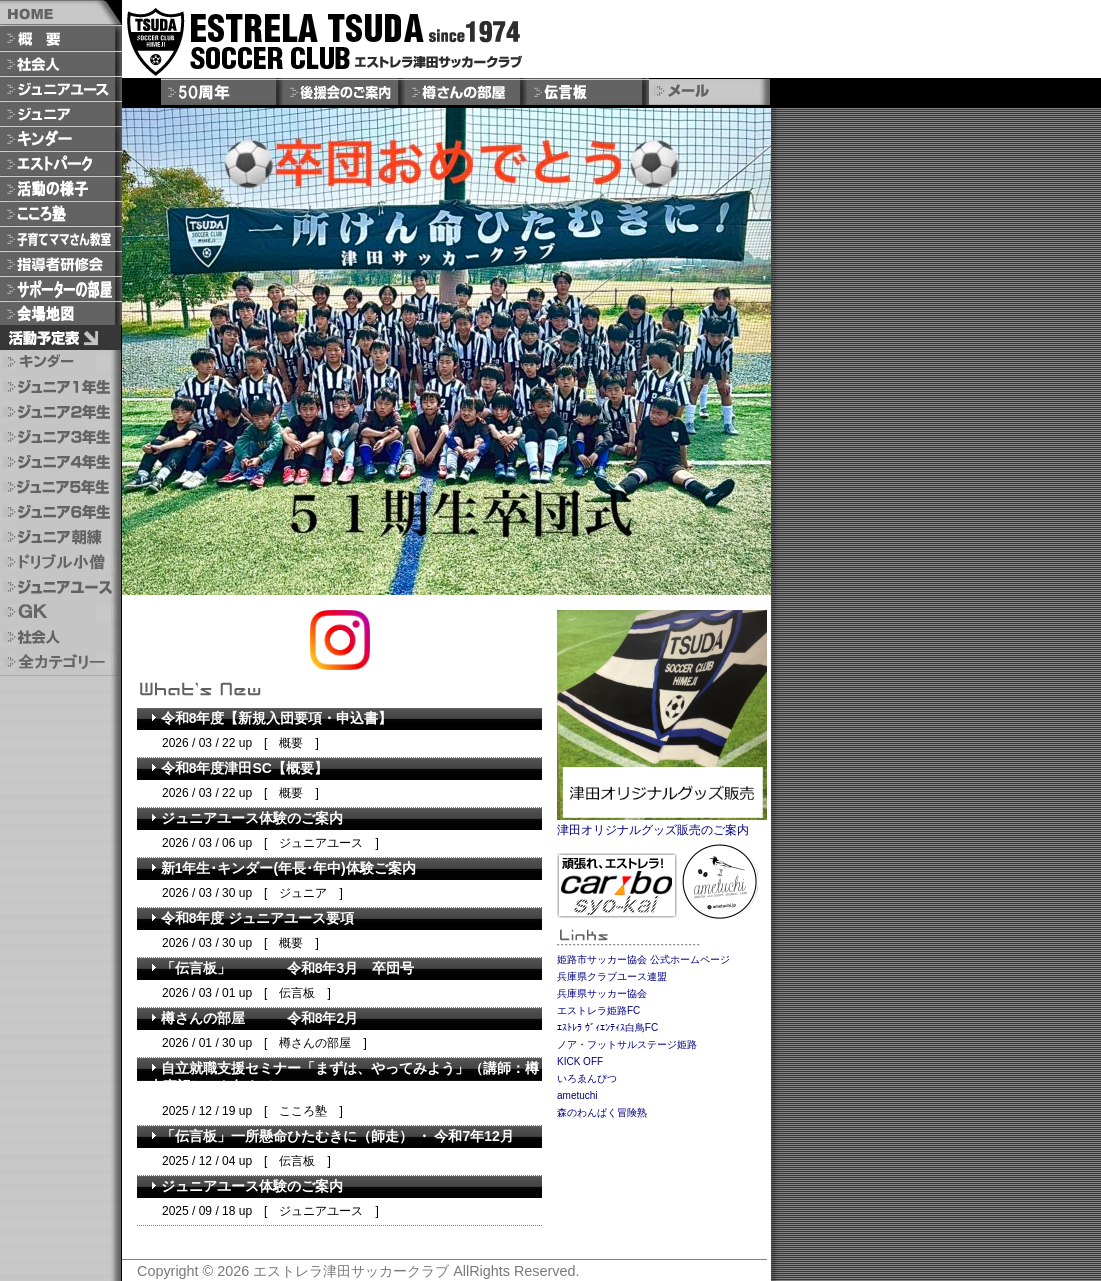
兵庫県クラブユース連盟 (612, 976)
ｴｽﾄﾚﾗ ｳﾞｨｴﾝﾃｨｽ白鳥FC (607, 1027)
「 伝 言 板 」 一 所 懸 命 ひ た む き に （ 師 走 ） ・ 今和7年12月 (331, 1136)
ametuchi (577, 1095)
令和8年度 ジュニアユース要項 (251, 918)
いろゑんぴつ (587, 1078)
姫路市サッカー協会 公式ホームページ (643, 959)
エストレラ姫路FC (598, 1010)
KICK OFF (580, 1061)
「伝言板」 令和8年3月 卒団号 (281, 968)
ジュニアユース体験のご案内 (246, 818)
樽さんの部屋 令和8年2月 (253, 1018)
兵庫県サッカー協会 (602, 993)
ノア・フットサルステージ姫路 (627, 1044)
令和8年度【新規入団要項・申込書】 (270, 718)
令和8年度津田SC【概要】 (238, 768)
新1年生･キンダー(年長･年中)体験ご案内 (282, 868)
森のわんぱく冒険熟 (602, 1112)
